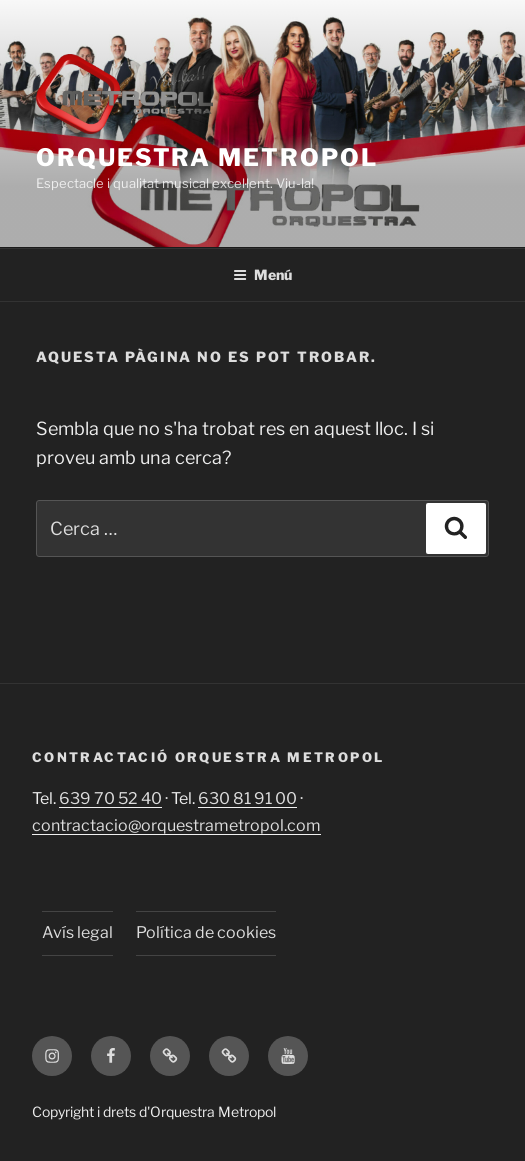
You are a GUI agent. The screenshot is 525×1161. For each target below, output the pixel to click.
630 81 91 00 (247, 798)
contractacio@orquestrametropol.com (176, 825)
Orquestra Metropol (207, 157)
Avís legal (77, 932)
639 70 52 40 (110, 798)
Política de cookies (206, 932)
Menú (262, 274)
